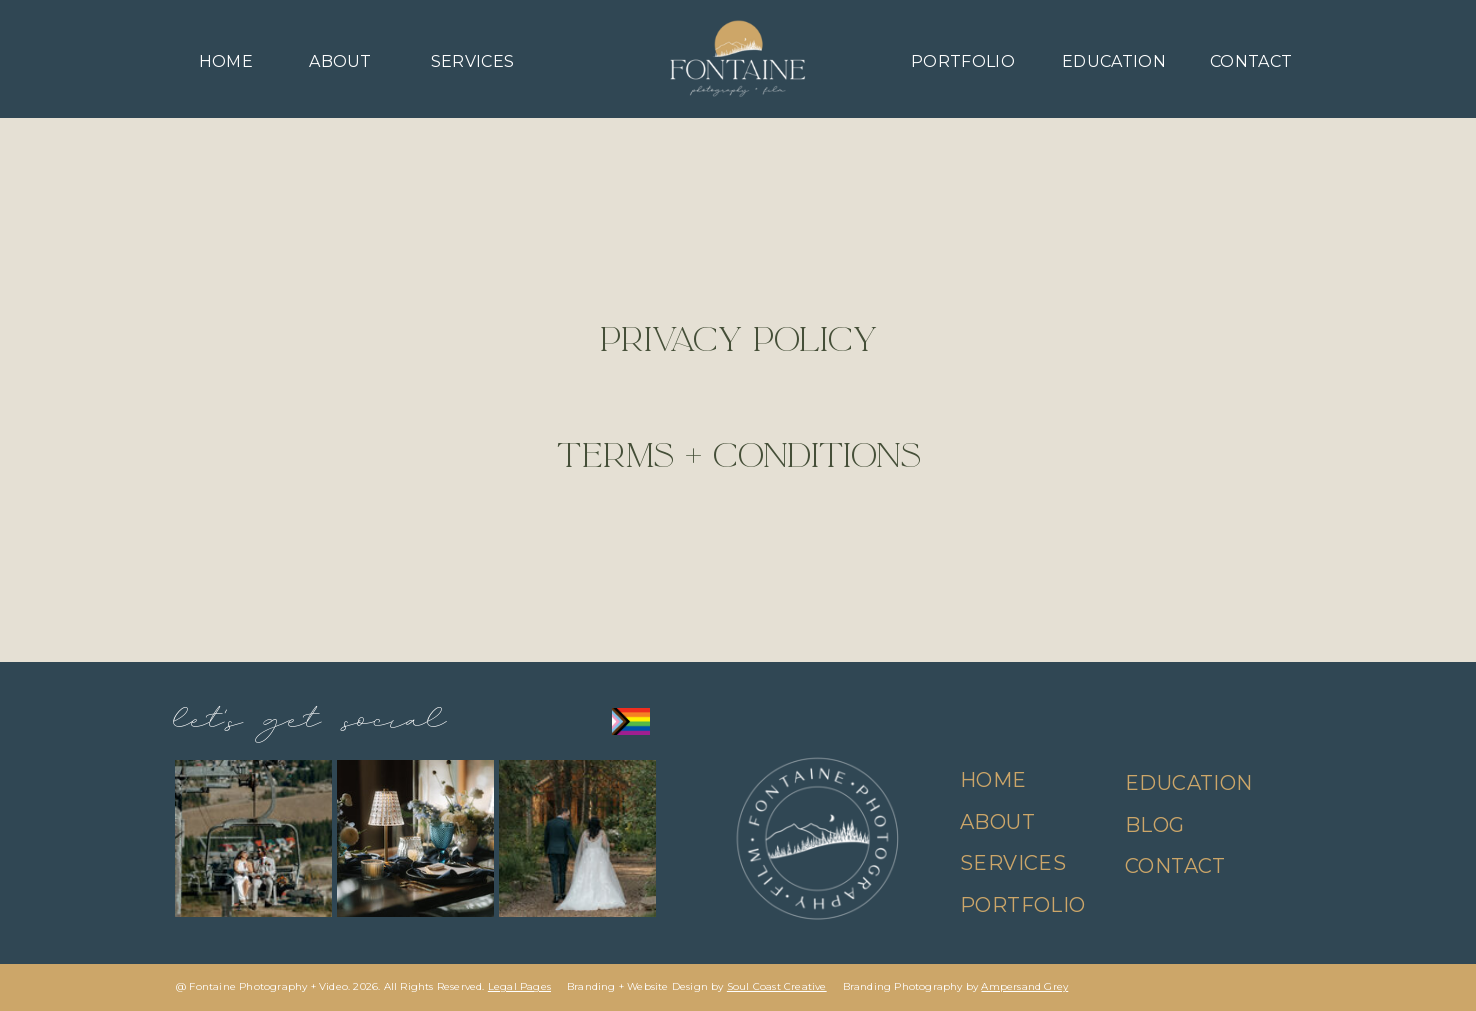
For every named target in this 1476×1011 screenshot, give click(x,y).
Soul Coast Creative (777, 986)
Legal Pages (519, 986)
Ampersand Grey (1024, 986)
